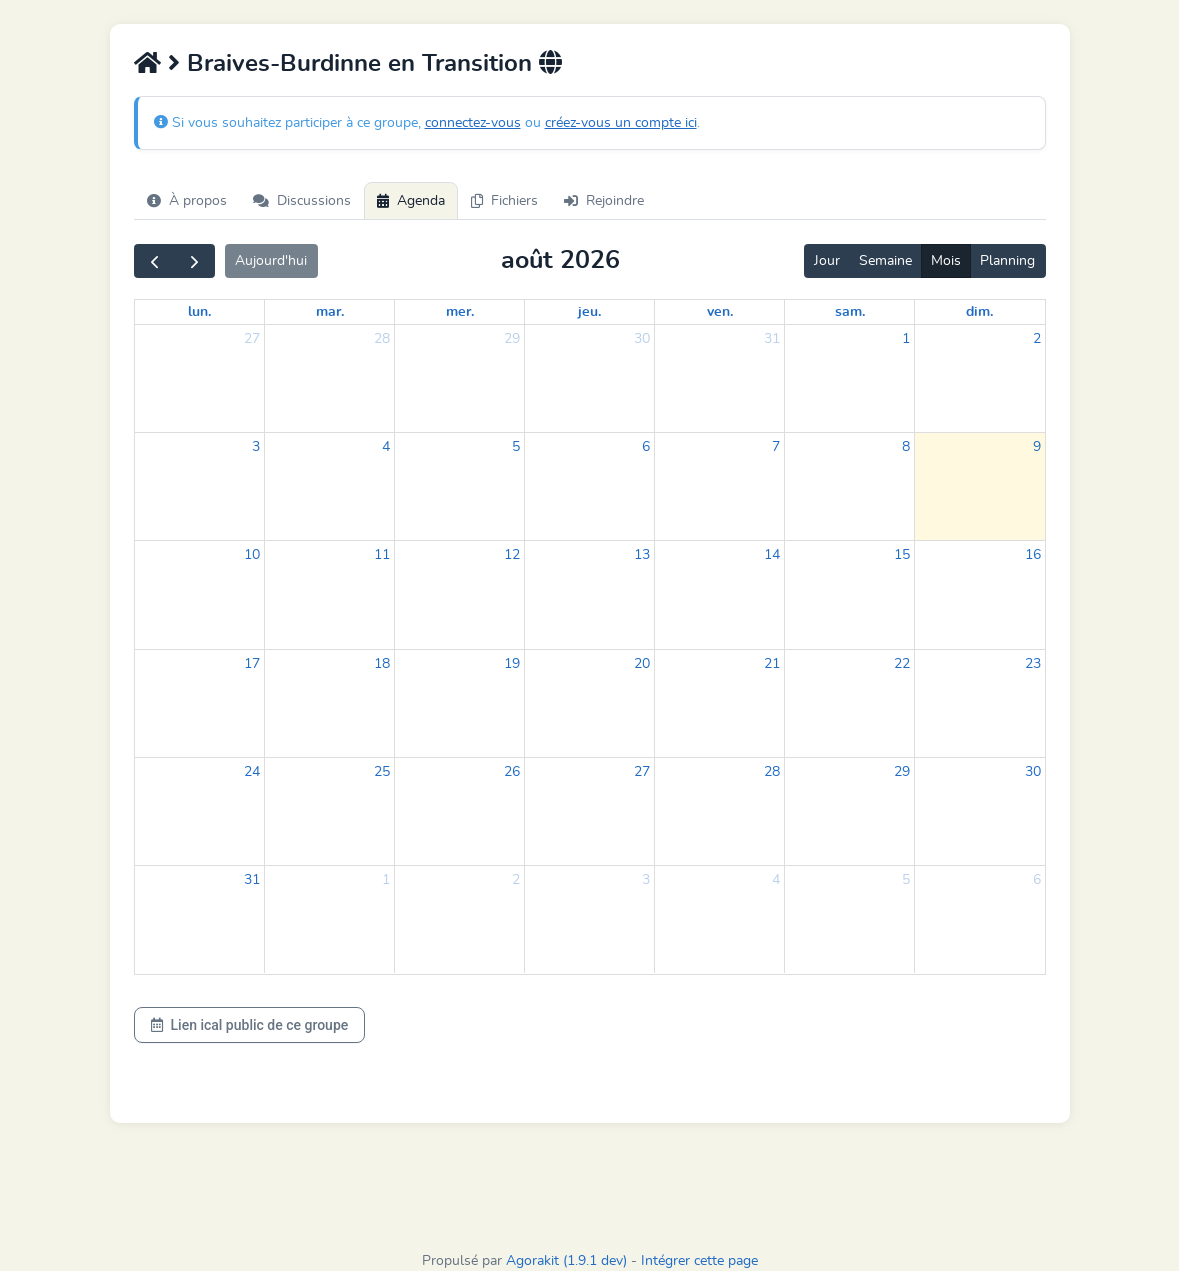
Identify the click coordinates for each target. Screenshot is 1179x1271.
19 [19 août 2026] (512, 664)
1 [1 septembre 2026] (386, 880)
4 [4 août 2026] (386, 447)
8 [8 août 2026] (906, 447)
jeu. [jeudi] (589, 312)
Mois (946, 261)
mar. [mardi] (330, 312)
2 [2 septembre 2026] (516, 880)
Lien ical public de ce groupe (250, 1025)
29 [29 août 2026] (902, 772)
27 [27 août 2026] (642, 772)
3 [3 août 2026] (256, 447)
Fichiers (504, 201)
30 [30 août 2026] (1033, 772)
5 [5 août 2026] (516, 447)
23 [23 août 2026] (1033, 664)
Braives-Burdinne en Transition (359, 64)
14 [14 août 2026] (772, 555)
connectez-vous (473, 123)
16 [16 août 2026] (1033, 555)
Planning (1007, 261)
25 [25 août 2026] (382, 772)
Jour (827, 261)
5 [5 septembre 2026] (906, 880)
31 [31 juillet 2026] (772, 339)
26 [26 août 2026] (512, 772)
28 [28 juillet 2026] (382, 339)
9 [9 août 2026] (1037, 447)
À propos (187, 201)
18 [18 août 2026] (382, 664)
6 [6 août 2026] (646, 447)
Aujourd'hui (271, 261)
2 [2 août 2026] (1037, 339)
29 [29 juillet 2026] (512, 339)
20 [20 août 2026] (642, 664)
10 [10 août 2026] (252, 555)
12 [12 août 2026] (512, 555)
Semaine (885, 261)
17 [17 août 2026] (252, 664)
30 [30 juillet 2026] (642, 339)
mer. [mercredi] (460, 312)
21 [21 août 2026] (772, 664)
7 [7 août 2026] (776, 447)
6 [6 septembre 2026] (1037, 880)
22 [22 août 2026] (902, 664)
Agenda (411, 201)
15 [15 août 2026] (902, 555)
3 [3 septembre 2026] (646, 880)
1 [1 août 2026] (906, 339)
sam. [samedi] (850, 312)
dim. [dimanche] (979, 312)
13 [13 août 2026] (642, 555)
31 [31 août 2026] (252, 880)
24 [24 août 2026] (252, 772)
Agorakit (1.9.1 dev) (566, 1261)
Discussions (302, 201)
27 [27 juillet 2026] (252, 339)
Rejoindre (604, 201)
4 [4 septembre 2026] (776, 880)
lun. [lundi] (199, 312)
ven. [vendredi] (720, 312)
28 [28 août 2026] (772, 772)
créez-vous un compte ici (621, 123)
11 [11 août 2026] (382, 555)
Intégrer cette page (699, 1261)
